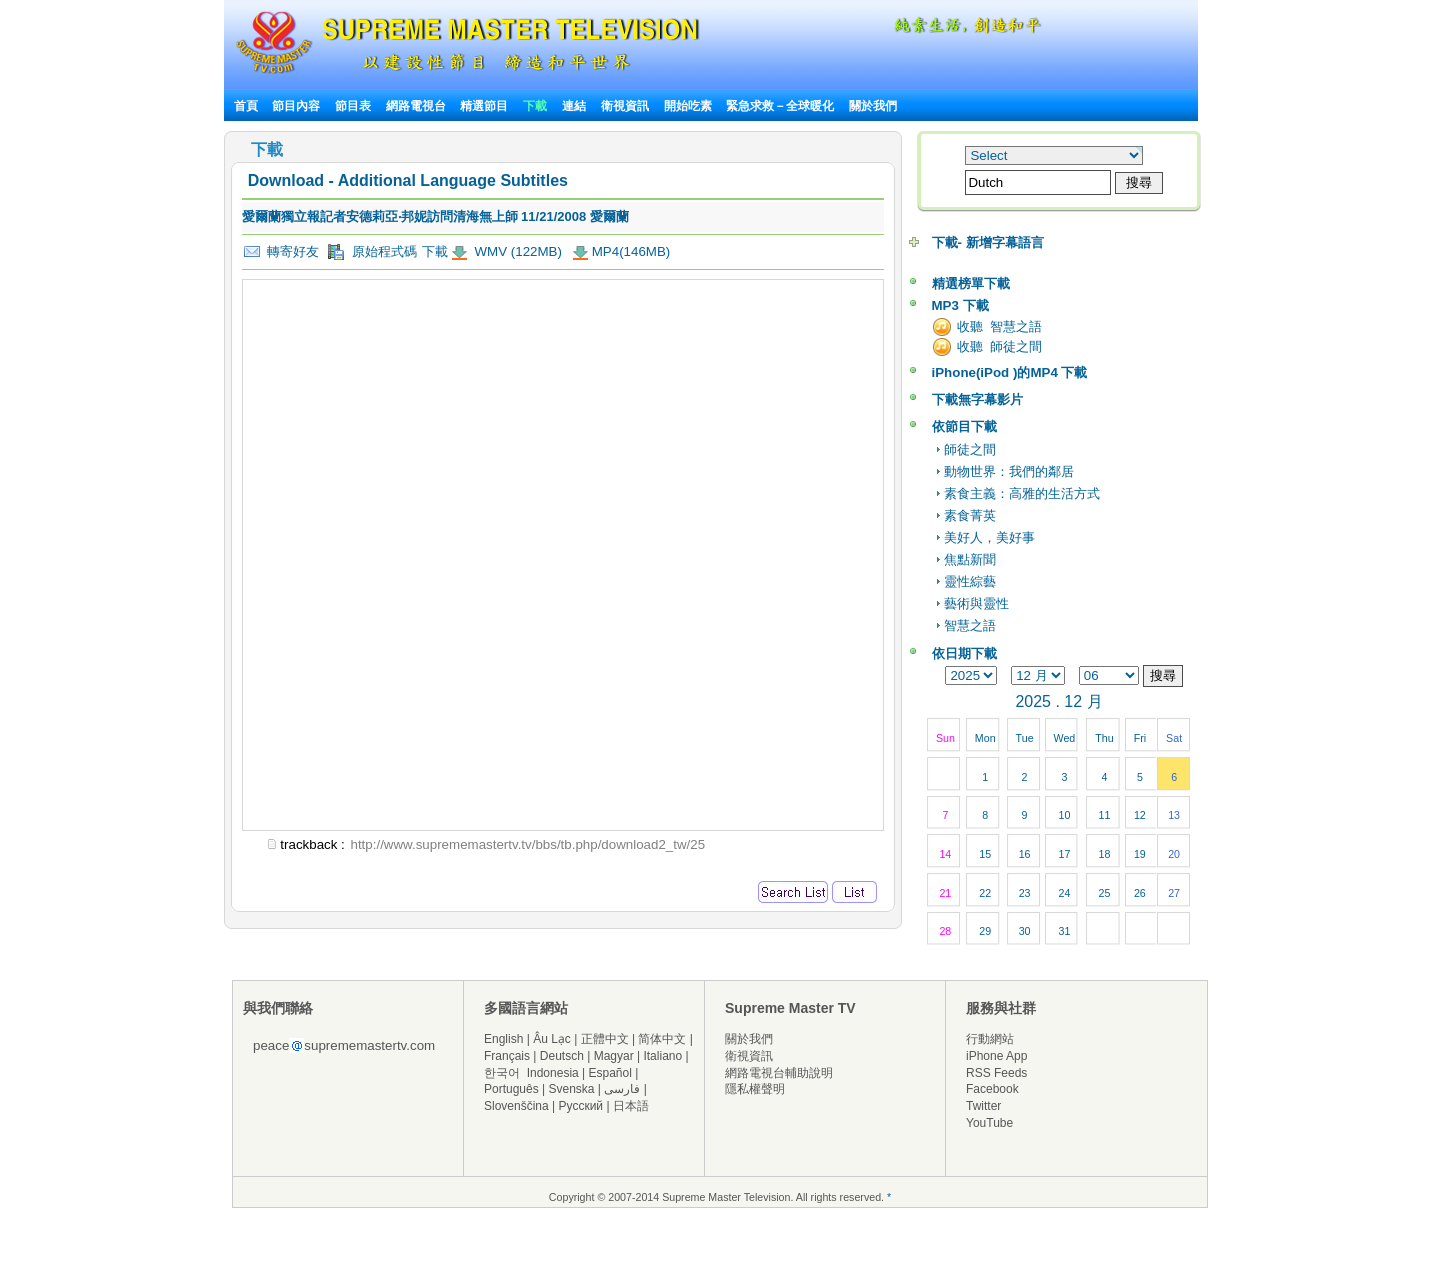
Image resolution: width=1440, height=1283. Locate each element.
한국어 (502, 1073)
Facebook (992, 1089)
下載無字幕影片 (977, 399)
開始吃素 (688, 106)
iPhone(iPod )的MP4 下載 (1010, 372)
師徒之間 (970, 449)
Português (511, 1089)
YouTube (989, 1123)
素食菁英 (970, 515)
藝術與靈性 (976, 603)
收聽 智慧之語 (999, 326)
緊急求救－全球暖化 (780, 106)
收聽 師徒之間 (999, 346)
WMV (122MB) (516, 251)
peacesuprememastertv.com (344, 1045)
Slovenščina (516, 1106)
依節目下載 (964, 426)
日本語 (631, 1106)
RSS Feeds (996, 1073)
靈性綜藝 (970, 581)
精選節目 (484, 106)
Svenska (572, 1089)
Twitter (983, 1106)
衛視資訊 (625, 106)
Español (610, 1073)
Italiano (662, 1056)
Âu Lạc (552, 1039)
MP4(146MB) (631, 251)
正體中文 (605, 1039)
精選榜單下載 (971, 283)
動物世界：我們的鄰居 (1009, 471)
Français (507, 1056)
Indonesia (553, 1073)
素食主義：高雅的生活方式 (1022, 493)
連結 (574, 106)
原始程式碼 (372, 252)
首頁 (246, 106)
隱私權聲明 (755, 1089)
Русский (581, 1106)
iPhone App (996, 1056)
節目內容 (296, 106)
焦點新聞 (970, 559)
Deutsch (562, 1056)
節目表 (353, 106)
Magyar (614, 1056)
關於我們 (873, 106)
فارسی (622, 1089)
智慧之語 (970, 625)
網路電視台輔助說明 (779, 1073)
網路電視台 (417, 106)
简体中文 (662, 1039)
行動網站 (990, 1039)
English (503, 1039)
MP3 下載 (960, 305)
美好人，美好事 (989, 537)
